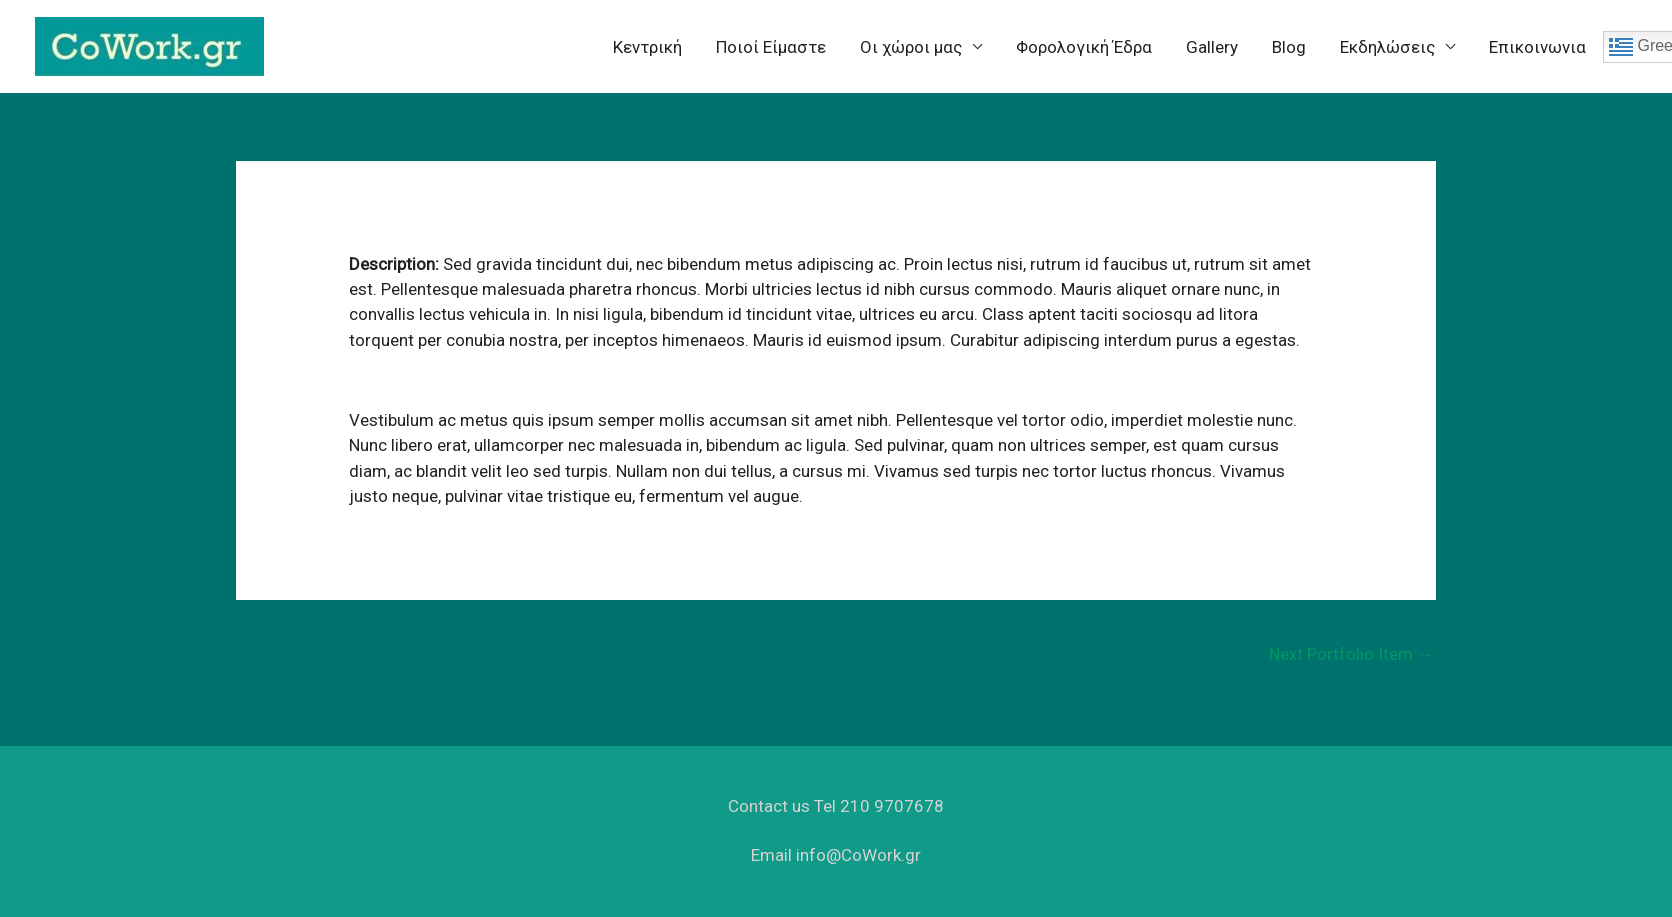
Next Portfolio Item (1351, 654)
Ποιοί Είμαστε (771, 47)
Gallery (1212, 47)
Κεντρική (647, 47)
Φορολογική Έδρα (1084, 47)
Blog (1289, 47)
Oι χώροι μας (911, 47)
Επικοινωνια (1537, 47)
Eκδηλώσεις (1387, 47)
